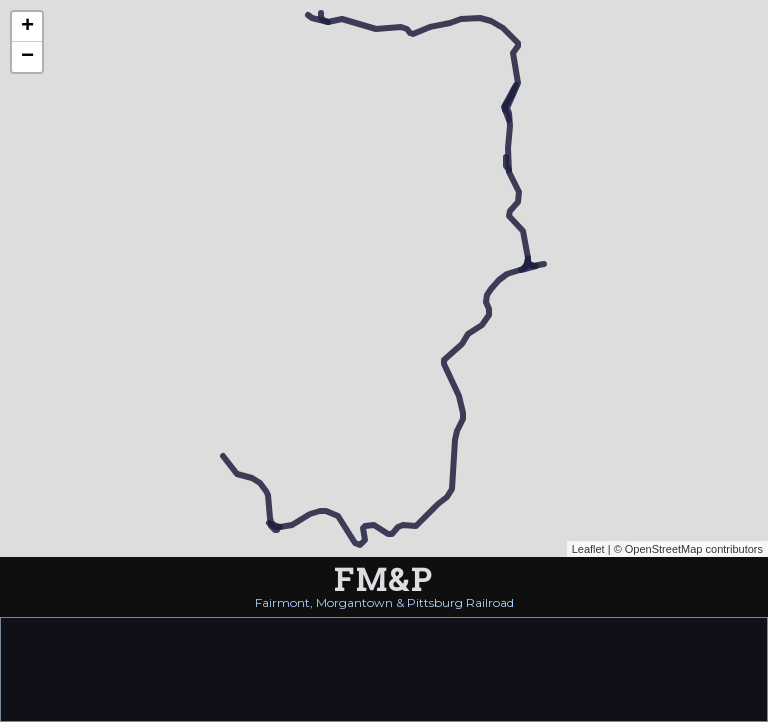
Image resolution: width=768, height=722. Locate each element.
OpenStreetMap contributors (694, 549)
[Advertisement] (384, 668)
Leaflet (588, 549)
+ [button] (27, 27)
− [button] (27, 57)
